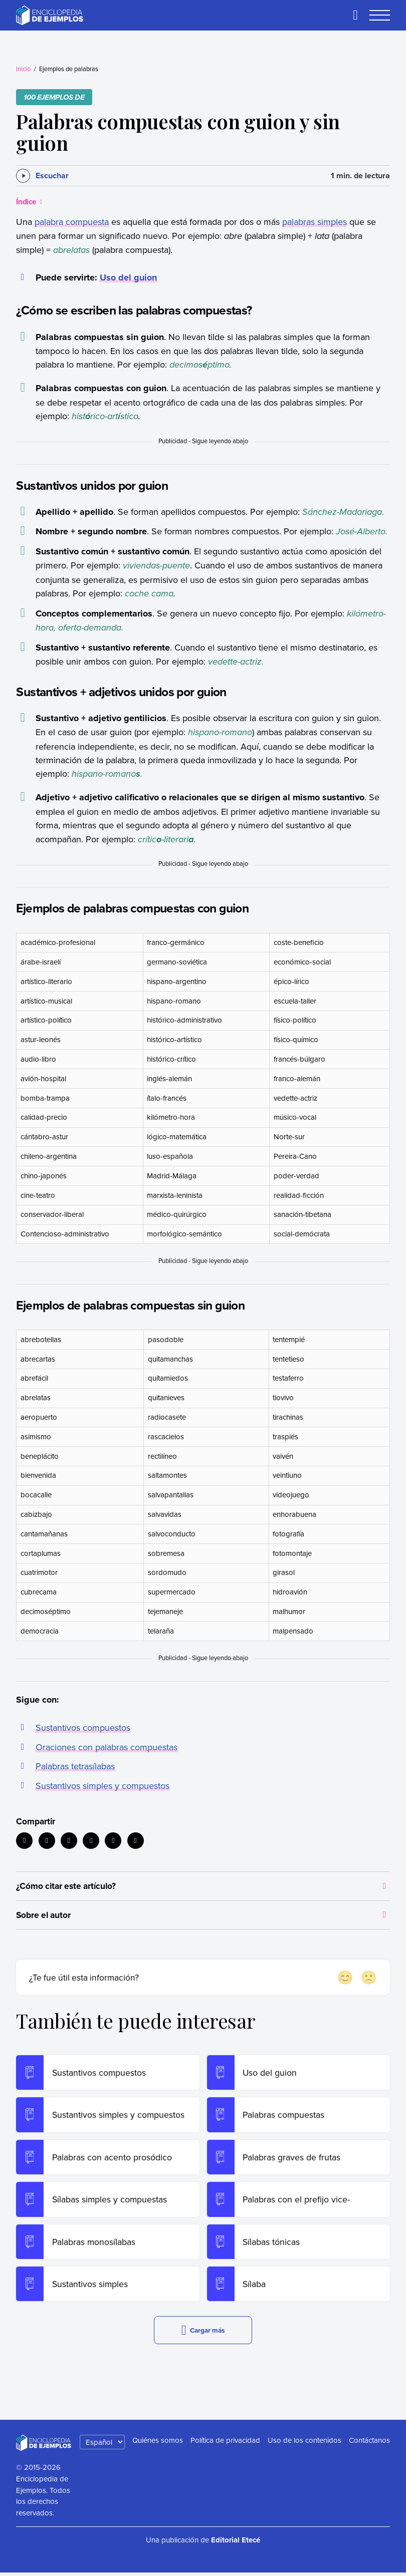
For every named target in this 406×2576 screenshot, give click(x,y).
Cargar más (203, 2334)
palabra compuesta (72, 221)
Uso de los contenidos (304, 2444)
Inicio (23, 68)
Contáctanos (369, 2444)
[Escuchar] (42, 176)
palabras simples (314, 221)
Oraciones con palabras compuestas (106, 1747)
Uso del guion (128, 277)
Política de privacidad (225, 2444)
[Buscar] (355, 15)
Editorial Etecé (235, 2543)
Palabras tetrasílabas (75, 1766)
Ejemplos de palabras (68, 68)
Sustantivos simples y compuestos (102, 1785)
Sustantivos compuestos (83, 1727)
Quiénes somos (157, 2444)
